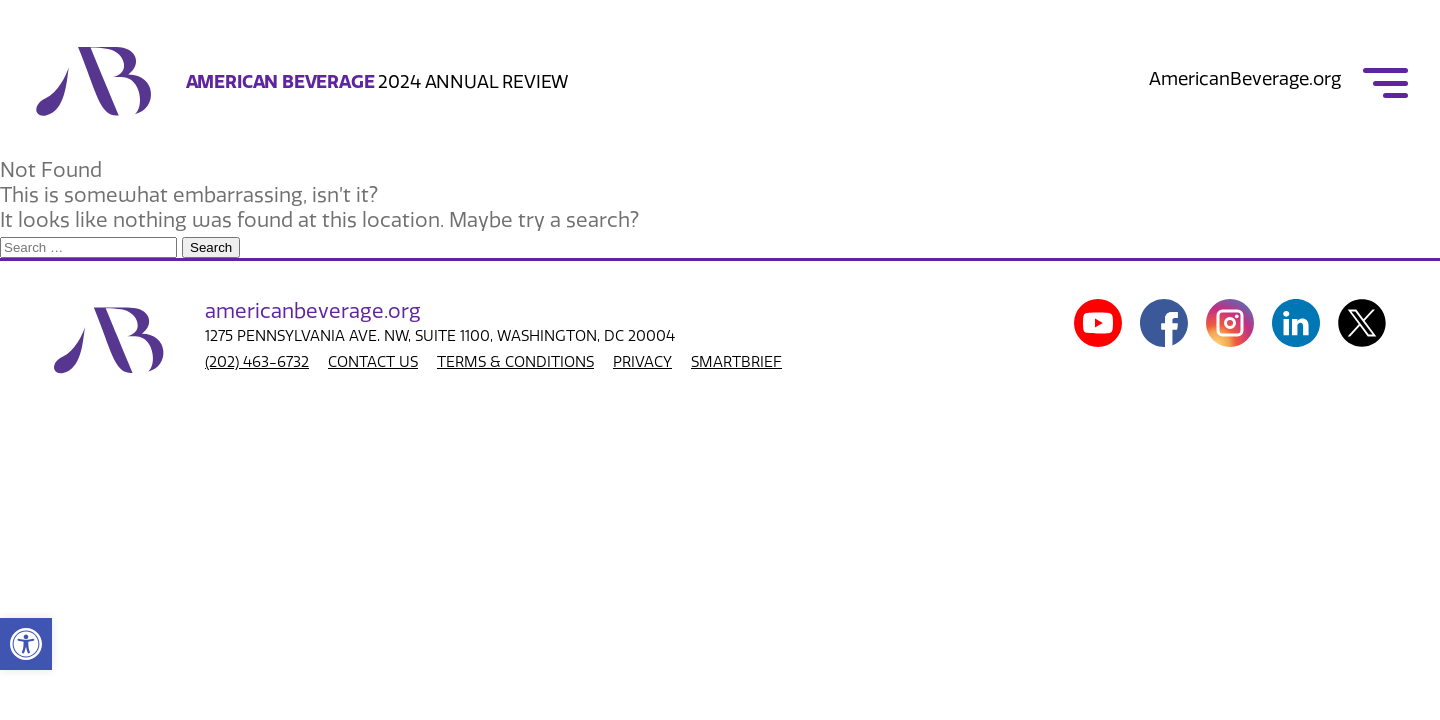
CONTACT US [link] (373, 362)
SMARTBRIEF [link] (736, 362)
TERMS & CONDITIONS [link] (515, 362)
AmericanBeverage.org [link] (1245, 79)
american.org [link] (313, 311)
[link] (26, 644)
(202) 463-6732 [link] (257, 362)
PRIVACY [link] (642, 362)
